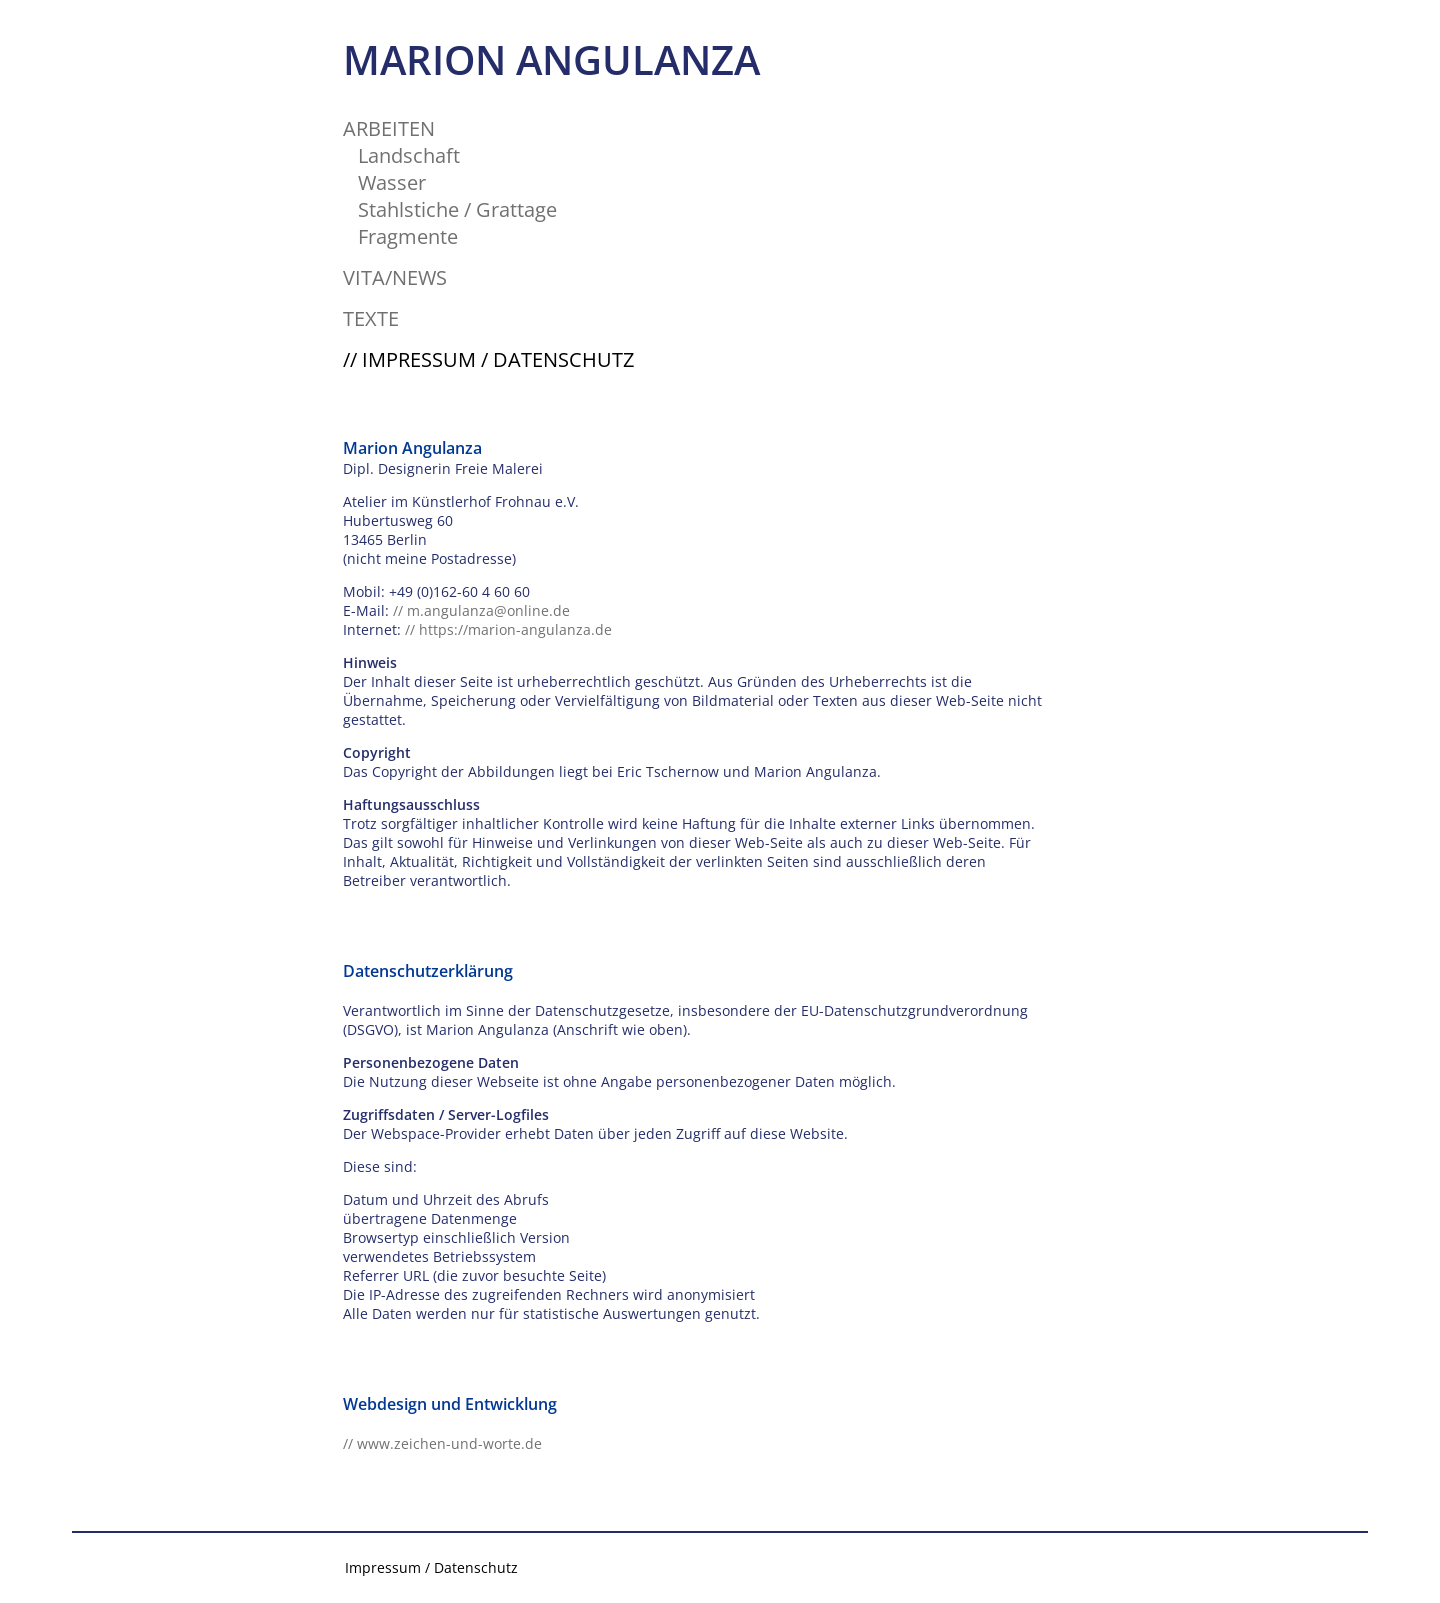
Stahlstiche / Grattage (457, 209)
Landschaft (409, 155)
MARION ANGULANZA (551, 59)
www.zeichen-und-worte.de (449, 1443)
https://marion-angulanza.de (515, 629)
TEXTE (371, 318)
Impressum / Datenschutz (431, 1567)
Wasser (392, 182)
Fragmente (408, 236)
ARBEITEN (389, 128)
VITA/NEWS (395, 277)
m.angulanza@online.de (488, 610)
